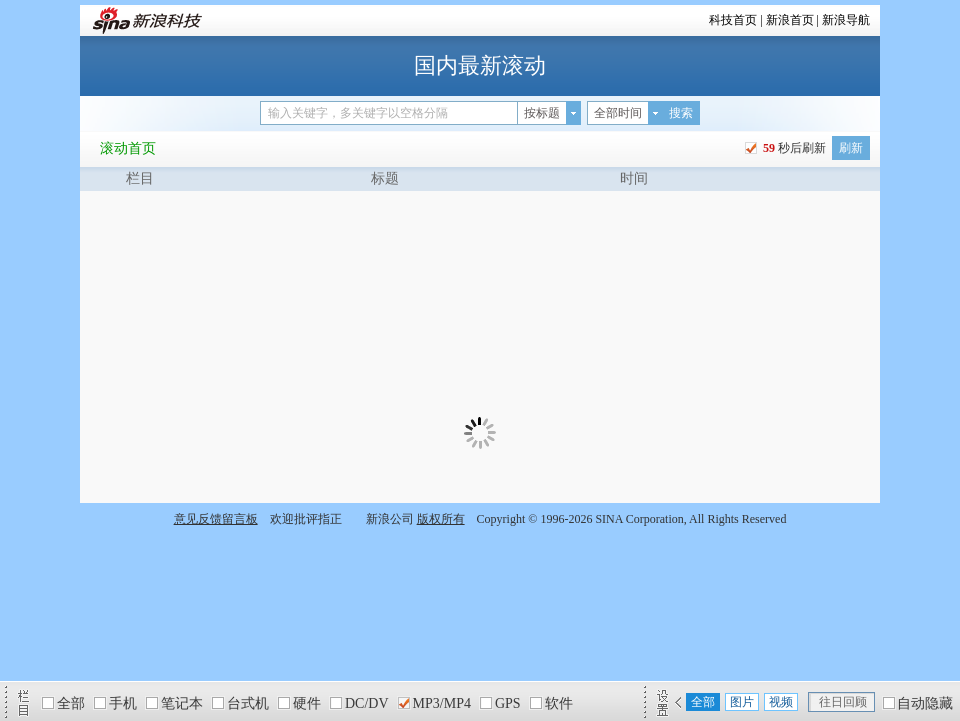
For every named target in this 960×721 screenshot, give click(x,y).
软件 (559, 703)
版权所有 (441, 519)
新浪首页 (790, 20)
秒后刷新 (793, 148)
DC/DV (367, 703)
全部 (71, 703)
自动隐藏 (925, 703)
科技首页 (733, 20)
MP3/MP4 (442, 703)
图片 (742, 702)
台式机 (248, 703)
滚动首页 (128, 148)
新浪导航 (846, 20)
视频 (781, 702)
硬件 (307, 703)
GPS (508, 703)
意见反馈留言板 (216, 519)
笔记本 (182, 703)
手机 (123, 703)
